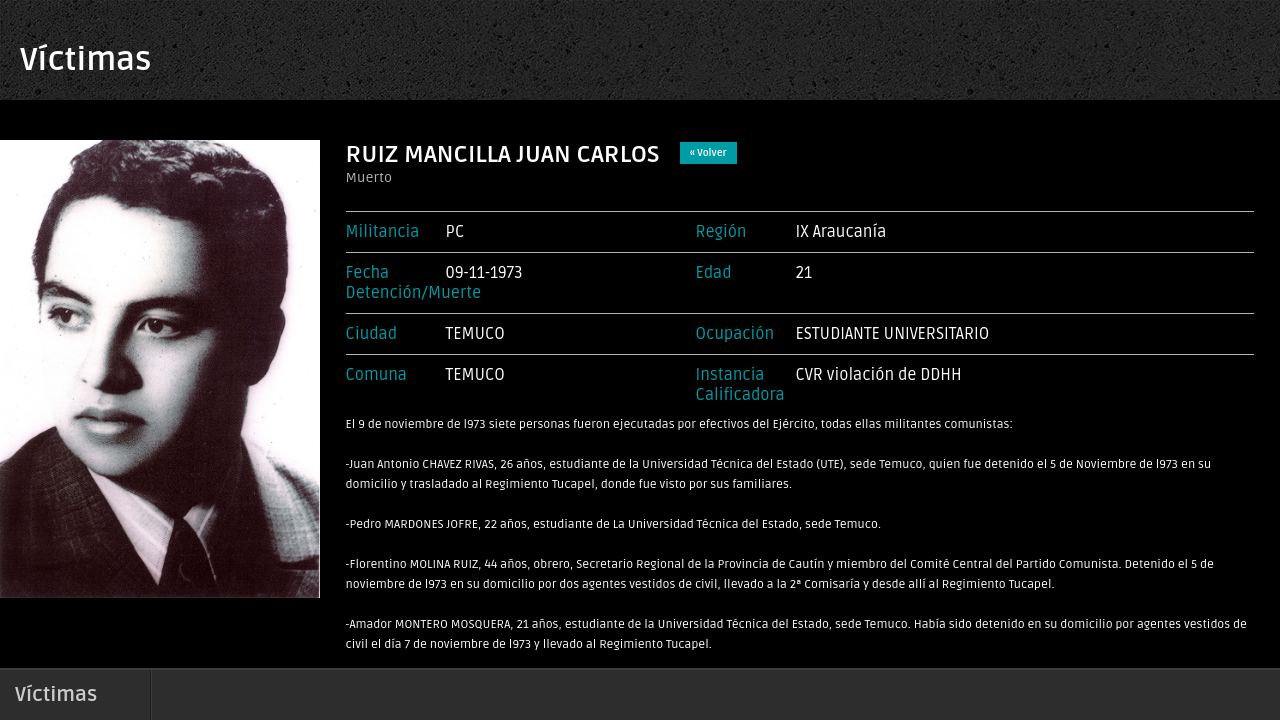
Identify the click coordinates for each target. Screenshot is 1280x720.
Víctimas (85, 59)
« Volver (708, 153)
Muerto (369, 177)
